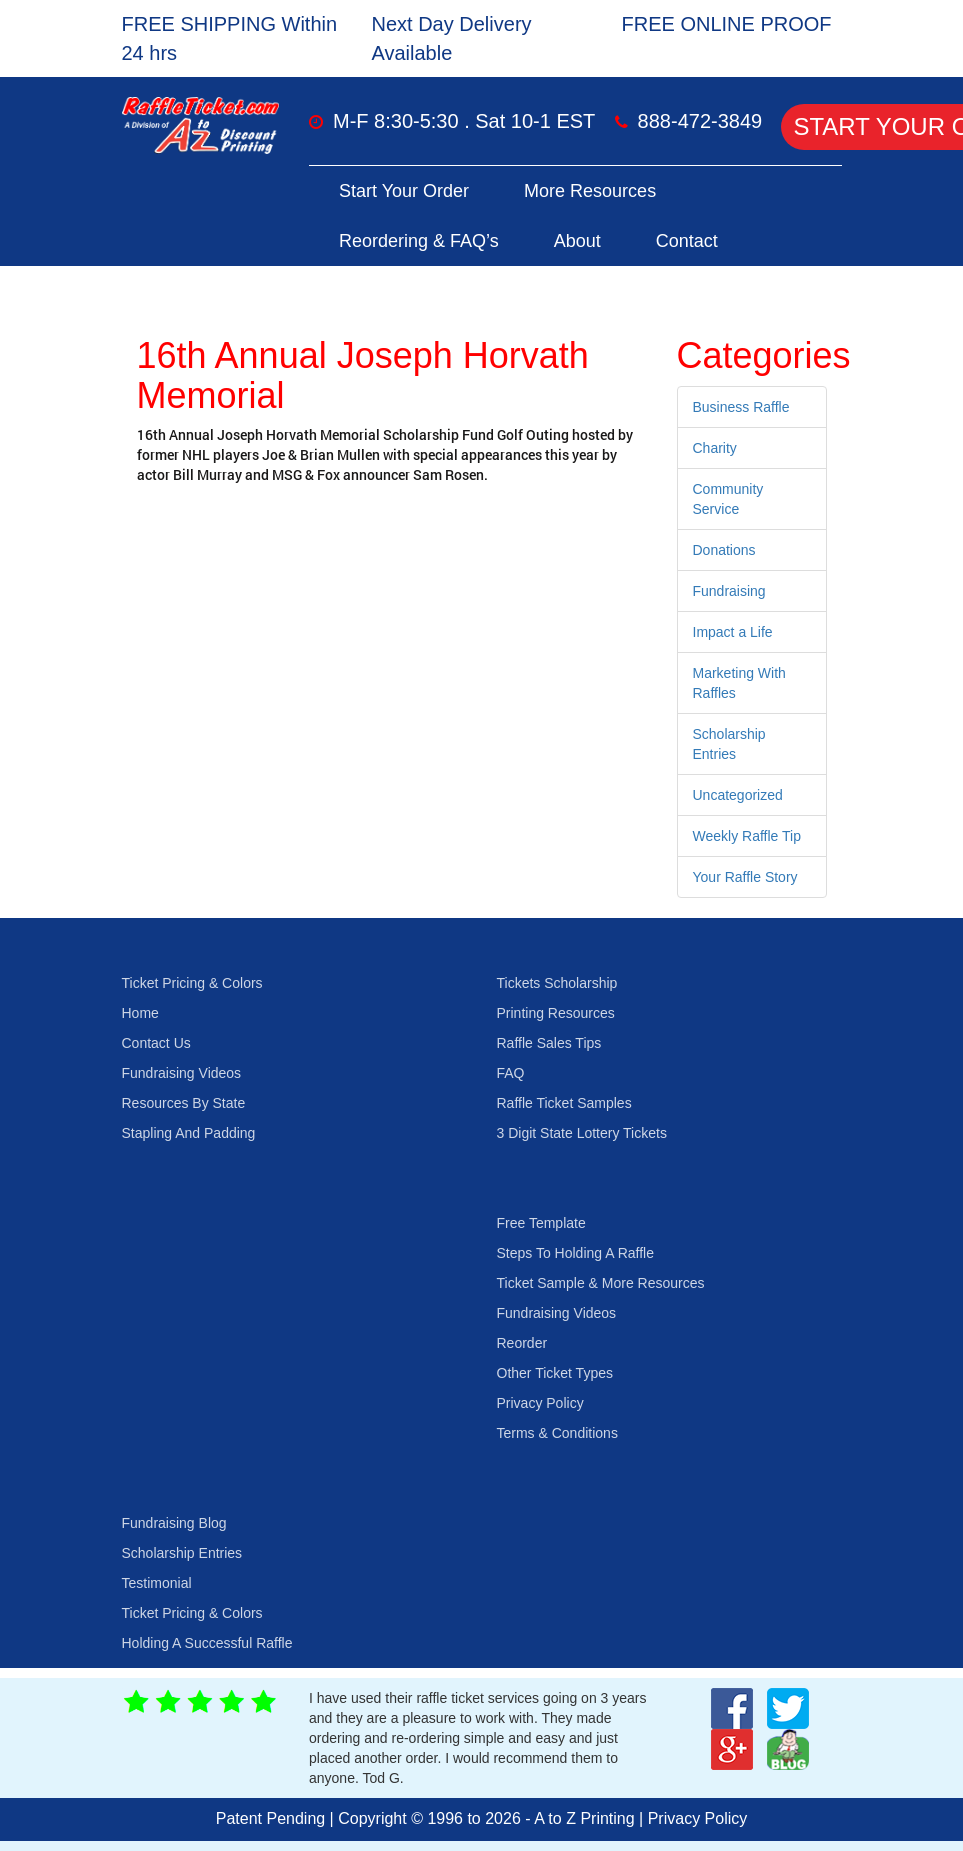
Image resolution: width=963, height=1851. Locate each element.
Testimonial (157, 1583)
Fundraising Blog (174, 1523)
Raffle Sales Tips (549, 1043)
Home (140, 1013)
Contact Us (156, 1043)
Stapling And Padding (189, 1133)
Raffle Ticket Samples (564, 1103)
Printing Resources (556, 1013)
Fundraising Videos (182, 1073)
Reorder (522, 1343)
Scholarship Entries (182, 1553)
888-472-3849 (700, 121)
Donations (724, 550)
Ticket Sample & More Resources (601, 1283)
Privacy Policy (540, 1403)
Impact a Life (733, 632)
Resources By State (184, 1103)
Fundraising (729, 591)
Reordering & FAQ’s (419, 241)
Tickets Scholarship (557, 983)
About (577, 241)
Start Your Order (404, 191)
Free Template (541, 1223)
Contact (687, 241)
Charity (715, 448)
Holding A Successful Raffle (207, 1643)
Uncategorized (738, 795)
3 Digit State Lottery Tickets (582, 1133)
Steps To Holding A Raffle (575, 1253)
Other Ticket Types (555, 1373)
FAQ (511, 1073)
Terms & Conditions (557, 1433)
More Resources (590, 191)
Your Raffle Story (745, 877)
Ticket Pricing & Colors (192, 983)
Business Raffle (741, 407)
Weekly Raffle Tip (747, 836)
